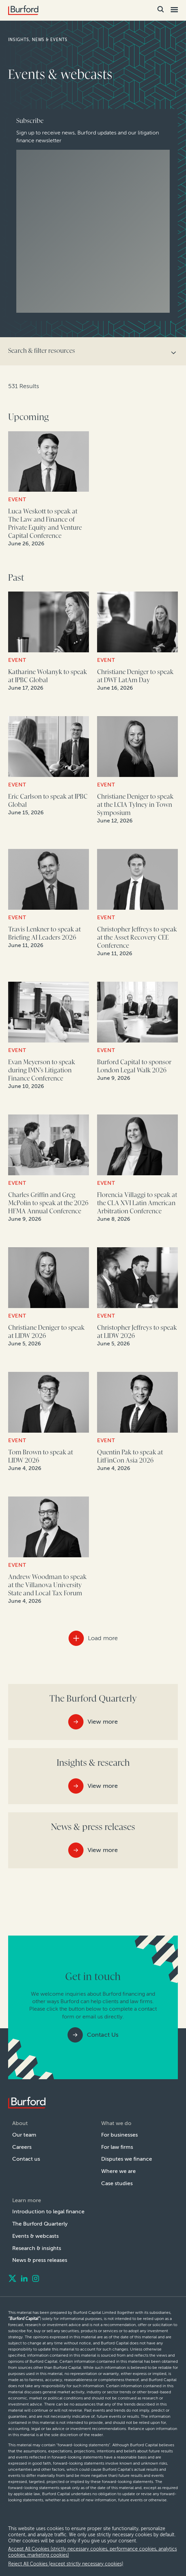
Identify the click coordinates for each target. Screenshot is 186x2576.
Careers (22, 2147)
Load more (102, 1638)
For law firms (116, 2147)
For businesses (119, 2135)
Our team (23, 2135)
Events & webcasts (35, 2236)
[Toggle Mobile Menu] (174, 10)
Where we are (118, 2171)
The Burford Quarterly (38, 2224)
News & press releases (40, 2260)
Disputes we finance (125, 2159)
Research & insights (36, 2248)
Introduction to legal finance (45, 2211)
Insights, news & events (39, 39)
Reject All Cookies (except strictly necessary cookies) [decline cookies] (62, 2563)
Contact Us (103, 2034)
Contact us (25, 2159)
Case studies (117, 2183)
